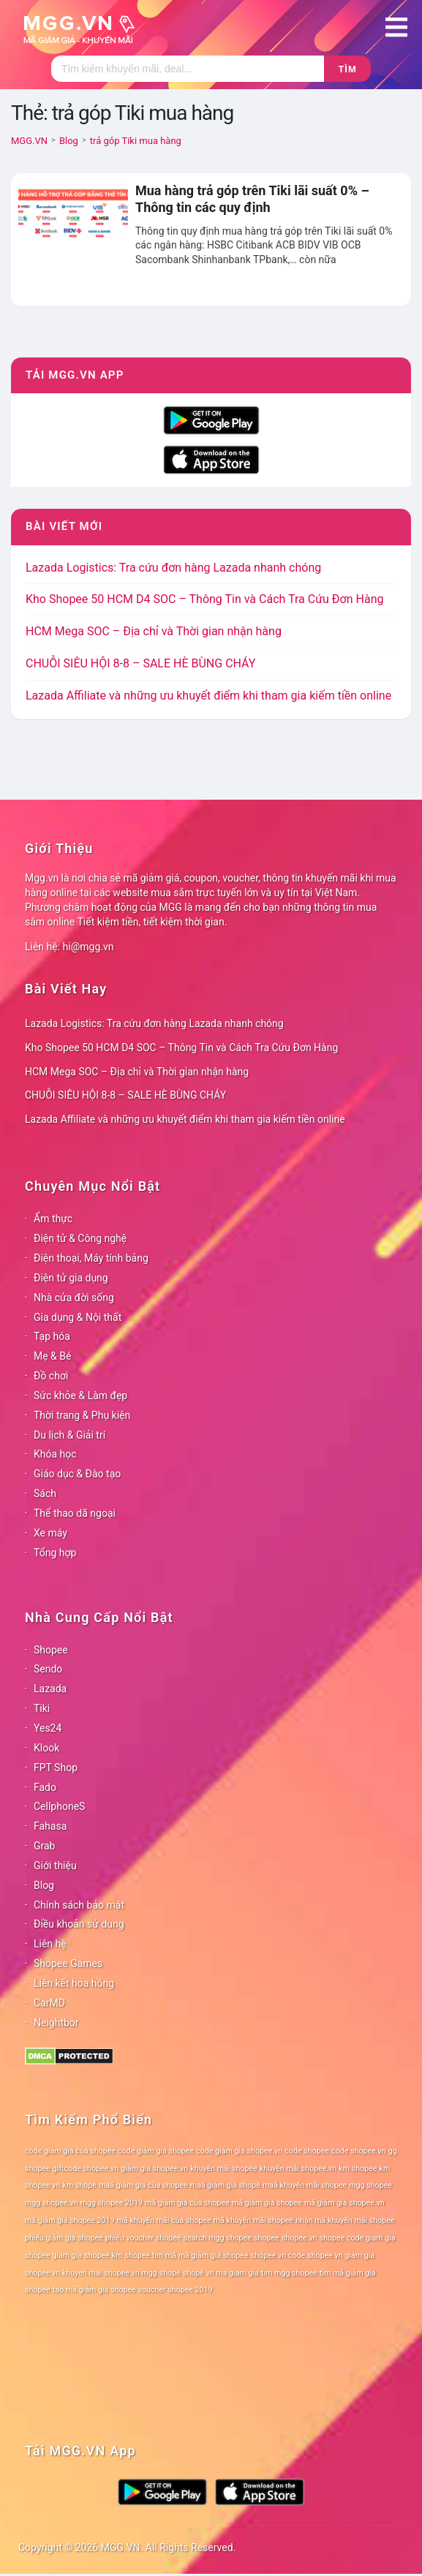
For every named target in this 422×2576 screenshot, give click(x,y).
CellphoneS (59, 1806)
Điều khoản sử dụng (79, 1924)
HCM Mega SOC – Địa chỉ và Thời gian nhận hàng (154, 631)
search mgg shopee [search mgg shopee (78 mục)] (218, 2238)
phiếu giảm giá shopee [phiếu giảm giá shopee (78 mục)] (64, 2238)
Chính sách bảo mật (79, 1905)
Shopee (51, 1650)
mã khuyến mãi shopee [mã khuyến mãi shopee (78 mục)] (253, 2220)
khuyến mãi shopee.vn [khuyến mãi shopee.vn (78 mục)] (298, 2168)
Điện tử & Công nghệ (80, 1238)
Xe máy (50, 1533)
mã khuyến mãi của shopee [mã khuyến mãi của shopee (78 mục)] (164, 2220)
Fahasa (50, 1826)
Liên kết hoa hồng (74, 1983)
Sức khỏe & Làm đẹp (80, 1395)
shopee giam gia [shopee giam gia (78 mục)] (53, 2255)
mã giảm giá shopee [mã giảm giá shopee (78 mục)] (267, 2203)
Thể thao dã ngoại (75, 1513)
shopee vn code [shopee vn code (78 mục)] (278, 2255)
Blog (44, 1885)
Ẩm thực (53, 1218)
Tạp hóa (52, 1336)
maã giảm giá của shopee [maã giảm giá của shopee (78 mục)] (143, 2185)
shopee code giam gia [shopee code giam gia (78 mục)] (358, 2238)
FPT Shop (56, 1767)
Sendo (48, 1669)
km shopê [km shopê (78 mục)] (80, 2185)
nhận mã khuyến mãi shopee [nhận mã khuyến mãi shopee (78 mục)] (344, 2220)
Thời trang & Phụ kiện (82, 1415)
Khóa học (55, 1454)
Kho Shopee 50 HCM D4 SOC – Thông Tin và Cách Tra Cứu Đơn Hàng (204, 599)
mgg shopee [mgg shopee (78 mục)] (370, 2185)
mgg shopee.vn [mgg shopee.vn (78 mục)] (51, 2203)
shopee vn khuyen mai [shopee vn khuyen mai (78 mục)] (63, 2273)
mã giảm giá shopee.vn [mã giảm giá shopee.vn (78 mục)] (344, 2203)
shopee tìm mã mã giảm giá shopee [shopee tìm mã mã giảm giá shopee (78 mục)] (186, 2255)
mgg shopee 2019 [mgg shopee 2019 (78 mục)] (111, 2203)
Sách (45, 1493)
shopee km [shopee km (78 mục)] (103, 2255)
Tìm (347, 69)
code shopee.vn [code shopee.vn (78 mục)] (358, 2151)
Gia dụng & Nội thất (77, 1317)
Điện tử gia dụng (71, 1278)
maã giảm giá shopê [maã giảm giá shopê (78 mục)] (225, 2185)
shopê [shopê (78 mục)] (170, 2273)
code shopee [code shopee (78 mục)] (307, 2151)
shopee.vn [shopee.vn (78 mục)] (299, 2238)
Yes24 (47, 1728)
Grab (44, 1846)
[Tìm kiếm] (187, 69)
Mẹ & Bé (52, 1356)
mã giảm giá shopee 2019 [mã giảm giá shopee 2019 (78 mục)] (70, 2220)
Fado (45, 1787)
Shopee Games (68, 1963)
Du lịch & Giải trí (69, 1435)
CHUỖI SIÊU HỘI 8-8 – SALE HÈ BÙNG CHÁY (140, 663)
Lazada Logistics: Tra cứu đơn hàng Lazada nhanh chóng (173, 568)
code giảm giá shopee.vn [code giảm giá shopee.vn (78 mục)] (239, 2151)
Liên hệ (50, 1944)
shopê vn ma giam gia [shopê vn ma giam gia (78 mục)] (221, 2273)
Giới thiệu (55, 1865)
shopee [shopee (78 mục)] (266, 2238)
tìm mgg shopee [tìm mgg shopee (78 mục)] (289, 2273)
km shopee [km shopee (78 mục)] (358, 2168)
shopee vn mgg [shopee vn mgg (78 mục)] (130, 2273)
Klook (46, 1748)
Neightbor (56, 2022)
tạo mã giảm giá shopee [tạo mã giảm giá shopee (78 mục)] (94, 2290)
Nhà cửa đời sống (74, 1297)
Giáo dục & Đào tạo (77, 1474)
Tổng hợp (55, 1552)
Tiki (42, 1708)
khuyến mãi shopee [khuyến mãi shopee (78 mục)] (223, 2168)
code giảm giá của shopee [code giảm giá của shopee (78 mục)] (70, 2151)
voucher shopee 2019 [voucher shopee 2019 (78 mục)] (175, 2290)
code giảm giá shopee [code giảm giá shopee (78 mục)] (156, 2151)
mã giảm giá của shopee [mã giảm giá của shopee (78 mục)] (187, 2203)
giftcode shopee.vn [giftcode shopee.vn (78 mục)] (85, 2168)
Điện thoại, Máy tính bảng (91, 1258)
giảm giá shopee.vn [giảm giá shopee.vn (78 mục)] (154, 2168)
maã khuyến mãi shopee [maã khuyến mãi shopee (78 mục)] (305, 2185)
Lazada (50, 1688)
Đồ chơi (51, 1376)
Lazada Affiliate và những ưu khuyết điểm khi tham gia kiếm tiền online (208, 695)
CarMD (49, 2003)
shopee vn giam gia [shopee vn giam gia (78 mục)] (340, 2255)
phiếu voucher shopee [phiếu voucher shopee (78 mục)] (143, 2238)
